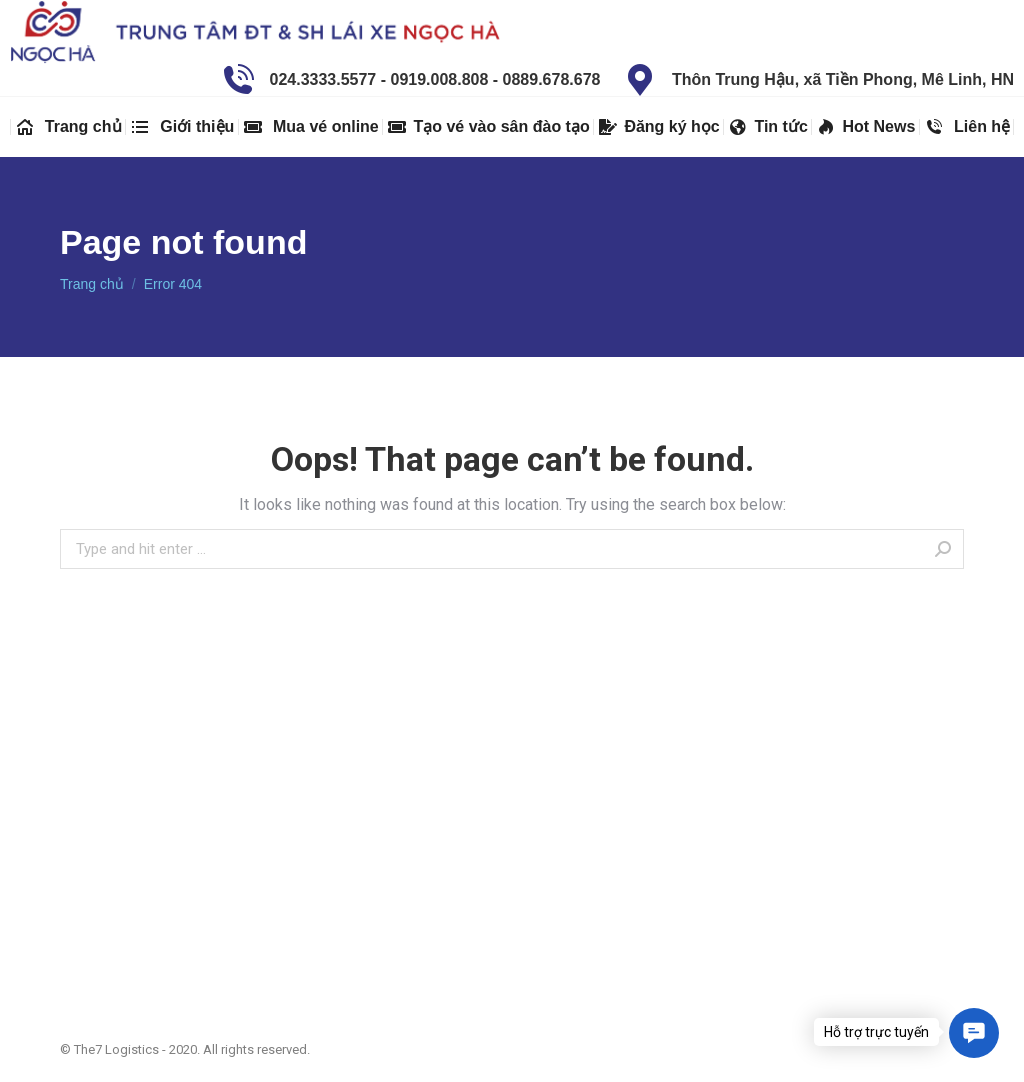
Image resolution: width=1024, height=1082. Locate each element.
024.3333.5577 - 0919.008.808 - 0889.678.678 (409, 80)
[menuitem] (68, 127)
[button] (974, 1033)
